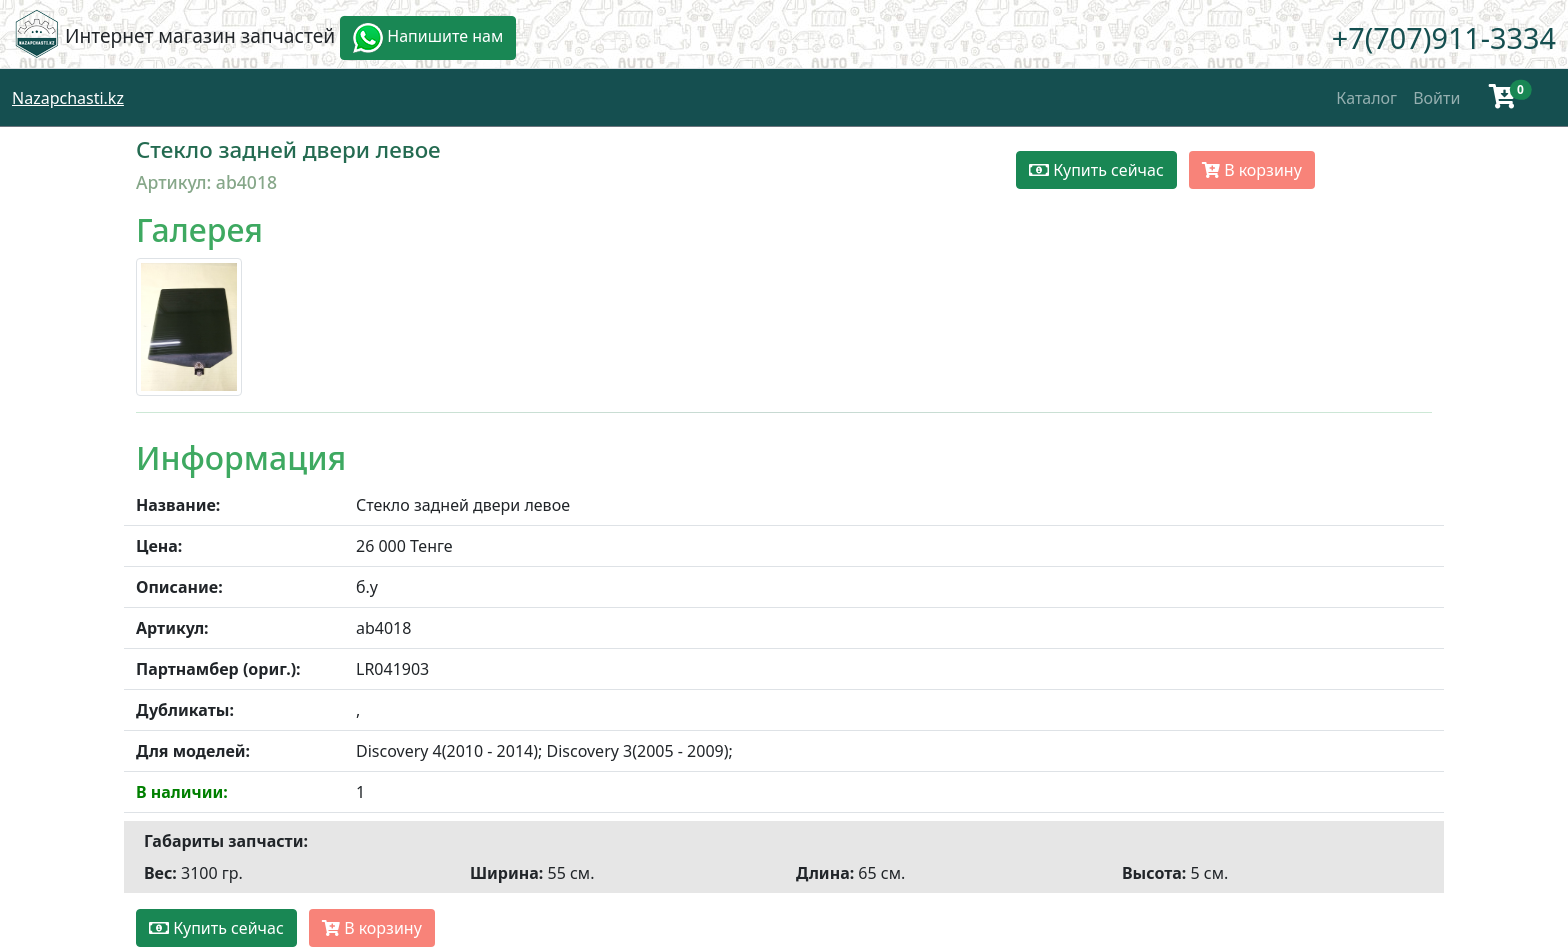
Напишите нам (428, 38)
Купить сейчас (1096, 170)
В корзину (1252, 170)
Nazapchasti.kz (68, 98)
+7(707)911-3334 (1444, 37)
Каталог (1366, 98)
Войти (1436, 98)
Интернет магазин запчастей (200, 35)
